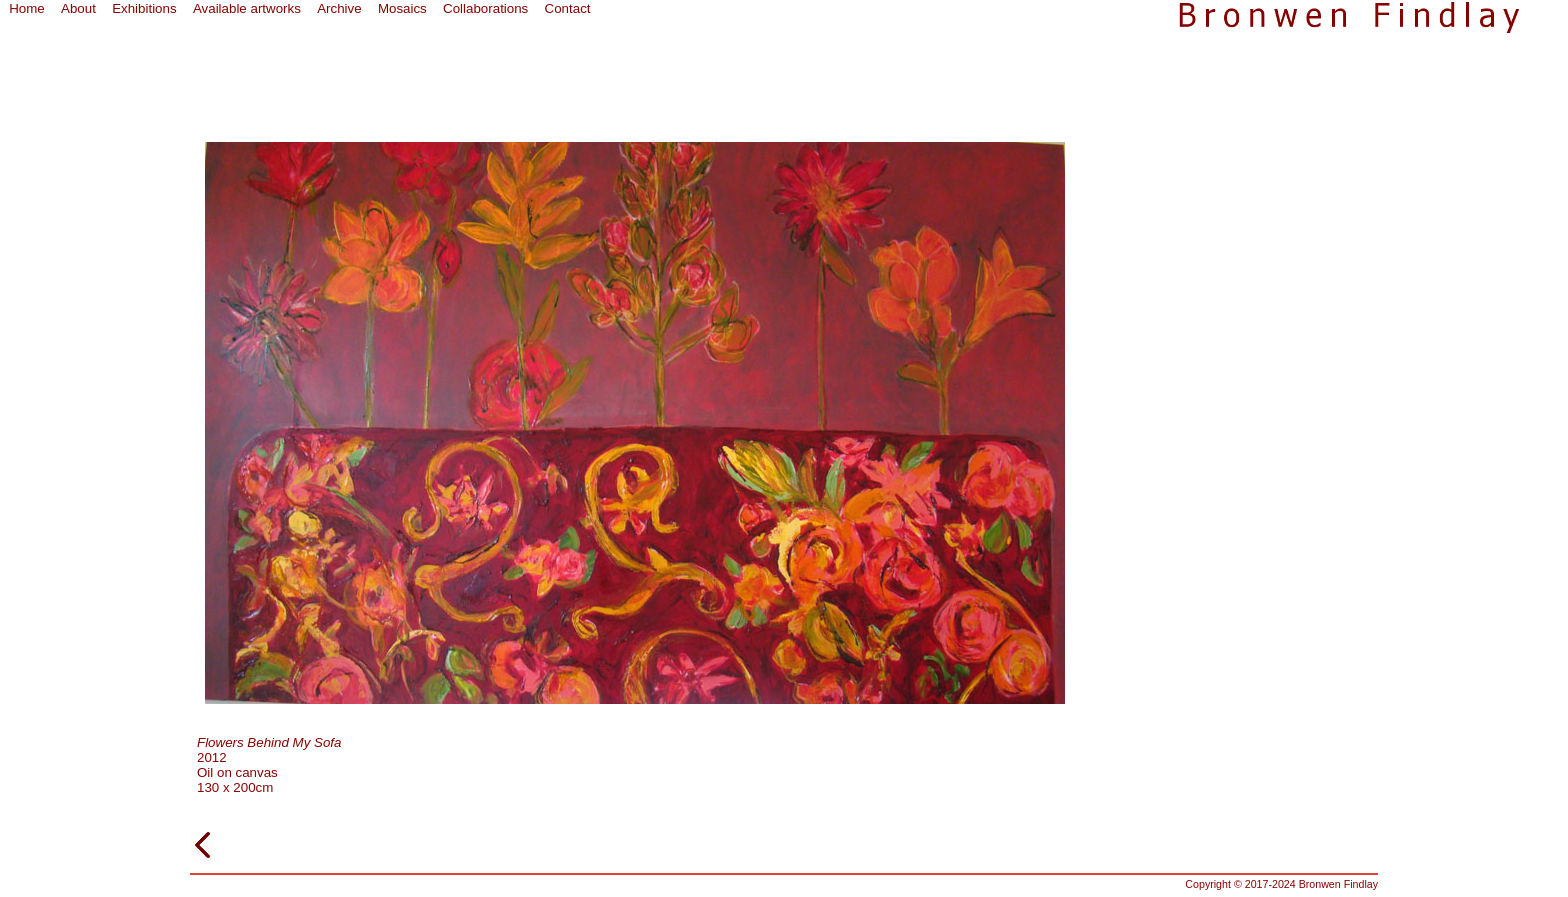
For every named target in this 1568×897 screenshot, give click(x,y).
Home (27, 8)
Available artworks (247, 8)
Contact (568, 8)
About (78, 8)
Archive (339, 8)
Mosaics (402, 8)
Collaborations (485, 8)
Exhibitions (144, 8)
